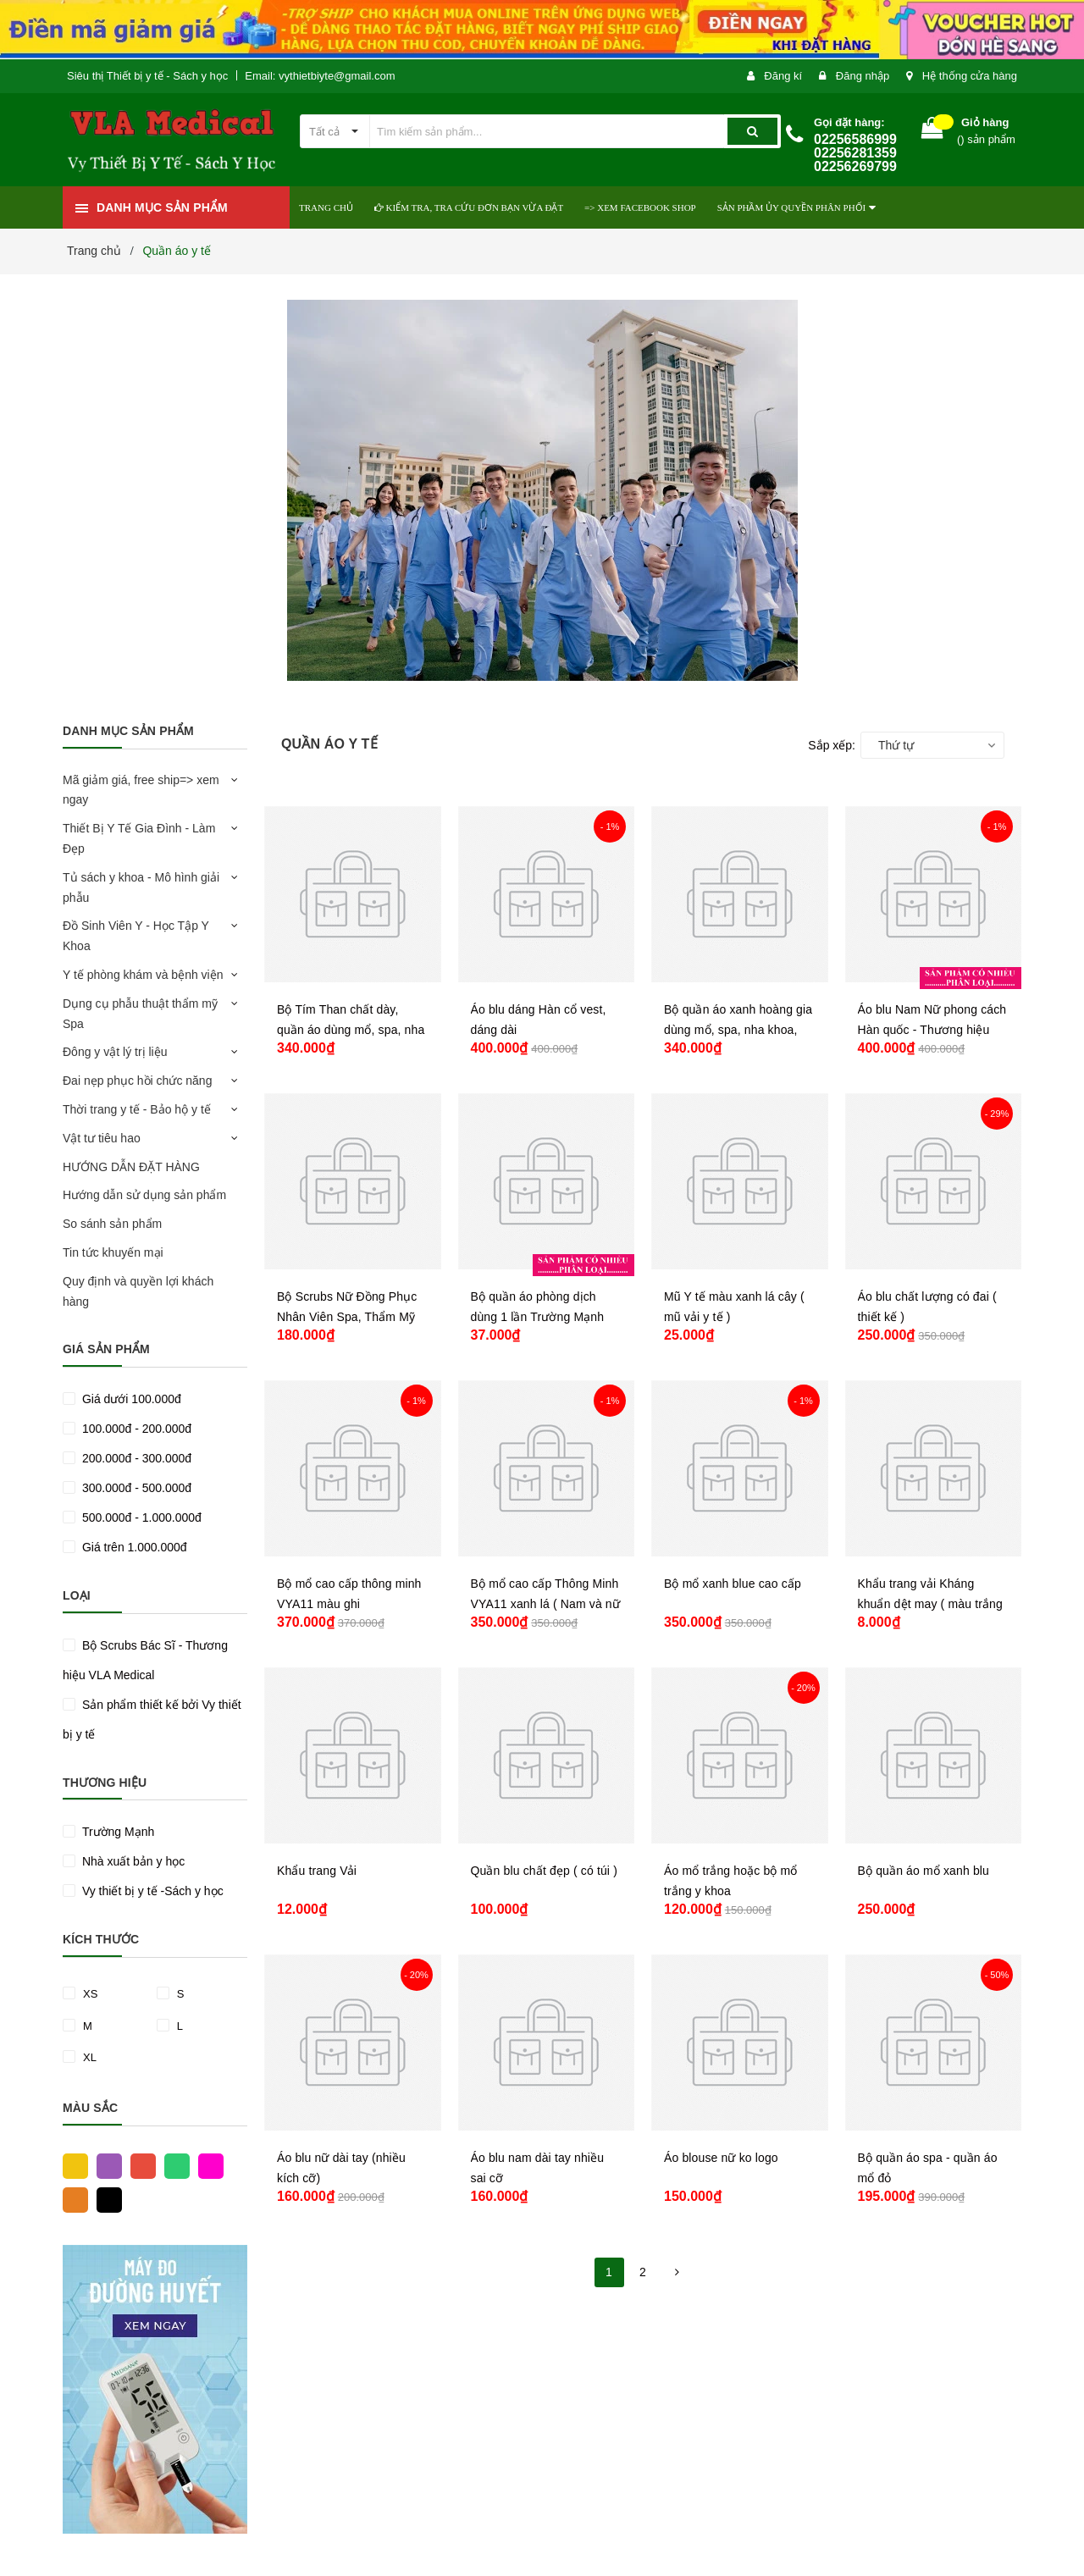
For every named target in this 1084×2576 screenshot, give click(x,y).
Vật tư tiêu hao (102, 1138)
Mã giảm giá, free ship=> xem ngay (141, 790)
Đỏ (138, 2165)
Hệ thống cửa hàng (969, 75)
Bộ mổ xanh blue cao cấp (732, 1583)
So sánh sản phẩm (112, 1223)
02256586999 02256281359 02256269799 (855, 153)
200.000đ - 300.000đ (135, 1458)
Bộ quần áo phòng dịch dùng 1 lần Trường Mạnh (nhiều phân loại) (538, 1317)
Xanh (172, 2165)
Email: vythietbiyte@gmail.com (320, 75)
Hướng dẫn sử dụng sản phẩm (144, 1195)
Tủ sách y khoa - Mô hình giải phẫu (141, 887)
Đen (105, 2199)
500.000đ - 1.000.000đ (140, 1517)
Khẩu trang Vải (317, 1870)
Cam (71, 2199)
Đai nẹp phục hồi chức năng (137, 1080)
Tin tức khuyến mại (113, 1252)
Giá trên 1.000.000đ (133, 1547)
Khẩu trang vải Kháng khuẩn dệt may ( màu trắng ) (930, 1604)
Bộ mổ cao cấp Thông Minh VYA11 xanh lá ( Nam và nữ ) (545, 1604)
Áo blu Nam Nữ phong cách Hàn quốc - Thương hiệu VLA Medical (932, 1030)
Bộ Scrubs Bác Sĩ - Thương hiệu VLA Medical (145, 1660)
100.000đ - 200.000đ (135, 1428)
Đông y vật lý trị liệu (115, 1052)
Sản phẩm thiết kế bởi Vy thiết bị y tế (152, 1719)
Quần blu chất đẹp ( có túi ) (544, 1870)
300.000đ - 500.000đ (135, 1488)
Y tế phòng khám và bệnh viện (143, 974)
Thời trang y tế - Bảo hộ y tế (137, 1109)
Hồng (206, 2165)
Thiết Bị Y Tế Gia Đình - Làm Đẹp (139, 838)
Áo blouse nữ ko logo (721, 2157)
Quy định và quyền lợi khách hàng (138, 1291)
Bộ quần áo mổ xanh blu (924, 1870)
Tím (105, 2165)
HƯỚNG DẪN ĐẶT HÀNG (131, 1167)
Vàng (71, 2165)
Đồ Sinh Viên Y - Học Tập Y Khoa (136, 936)
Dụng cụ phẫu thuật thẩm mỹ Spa (140, 1014)
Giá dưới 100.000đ (130, 1399)
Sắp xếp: (831, 745)
